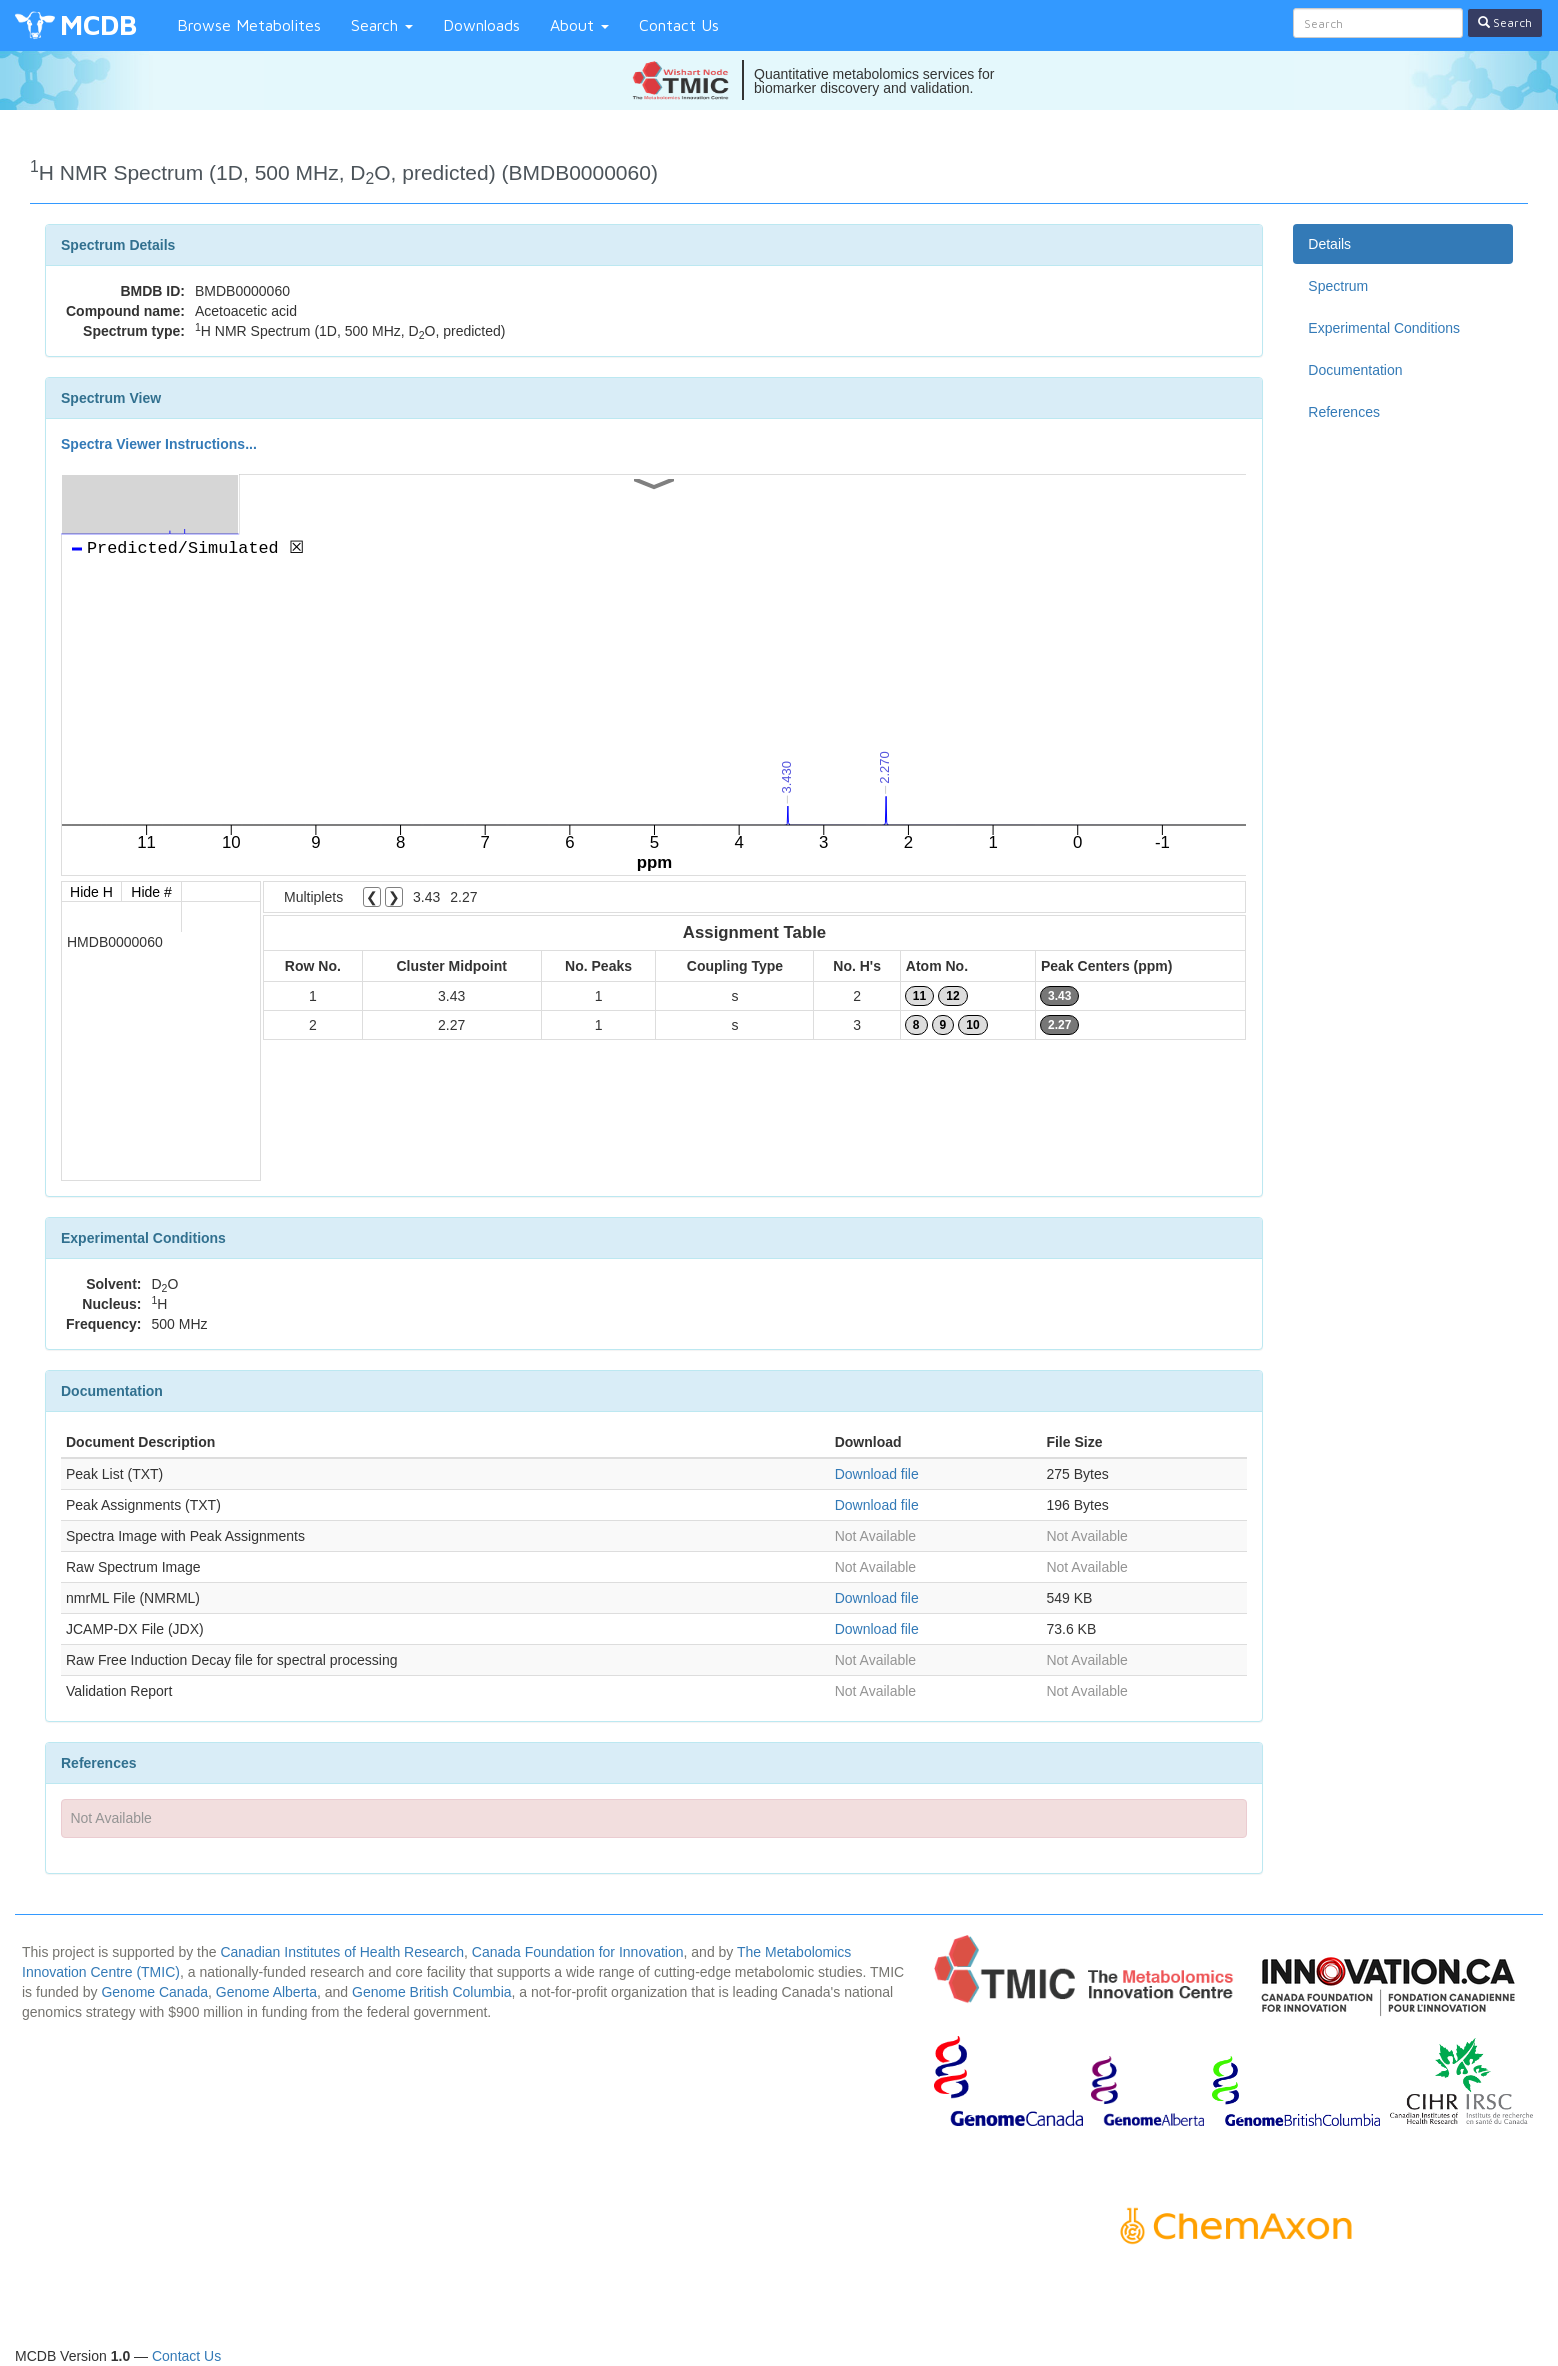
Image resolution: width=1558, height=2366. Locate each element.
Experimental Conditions (1384, 328)
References (1344, 412)
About (579, 25)
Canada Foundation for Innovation (578, 1952)
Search (382, 25)
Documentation (1355, 370)
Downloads (481, 25)
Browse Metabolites (249, 25)
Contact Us (679, 25)
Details (1329, 244)
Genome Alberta (266, 1992)
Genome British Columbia (432, 1992)
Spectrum (1338, 286)
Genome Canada (154, 1992)
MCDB (98, 24)
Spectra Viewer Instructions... (159, 444)
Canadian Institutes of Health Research (342, 1952)
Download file (877, 1474)
